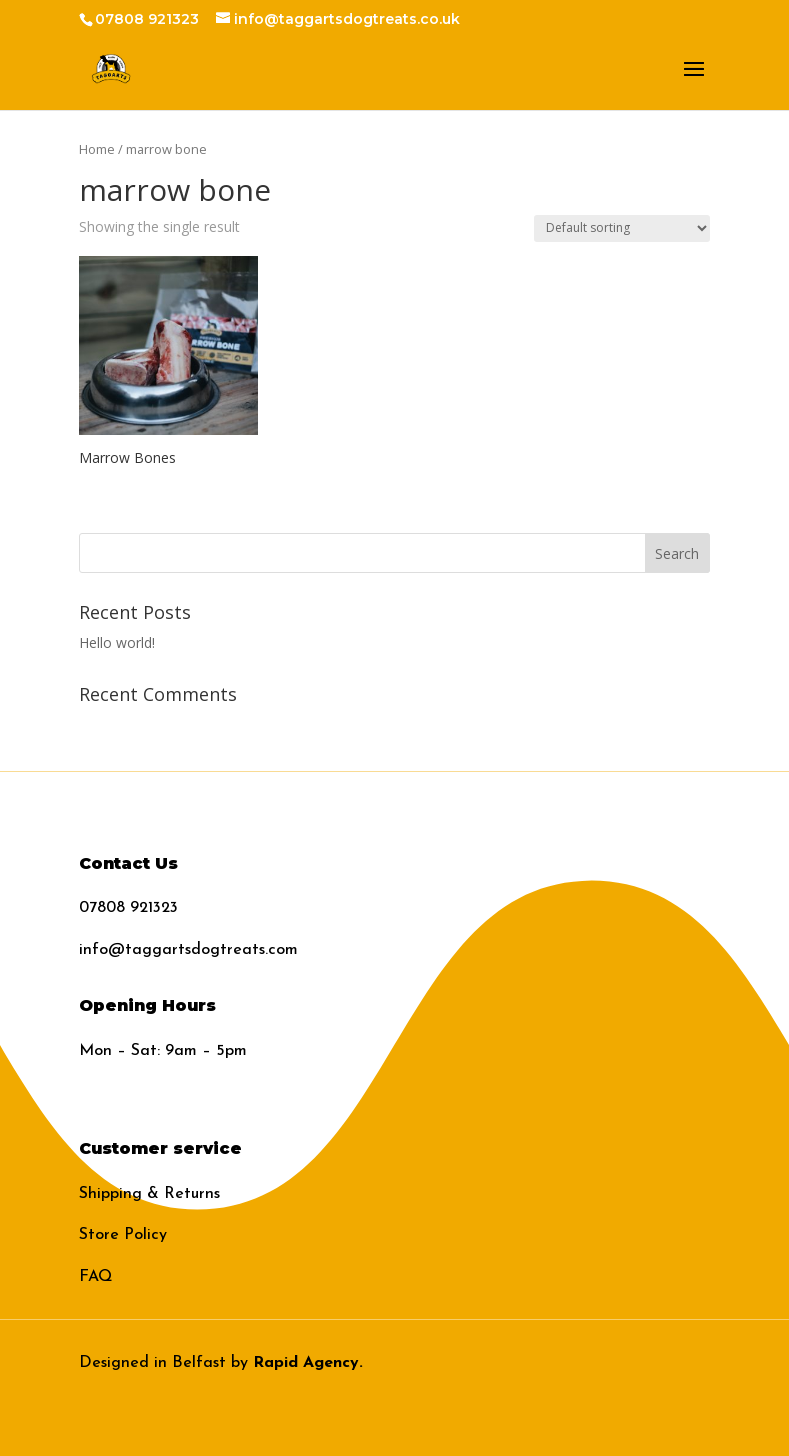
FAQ (95, 1277)
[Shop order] (622, 228)
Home (97, 149)
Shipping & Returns (149, 1194)
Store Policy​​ (123, 1235)
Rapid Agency (306, 1363)
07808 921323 (128, 908)
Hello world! (117, 642)
